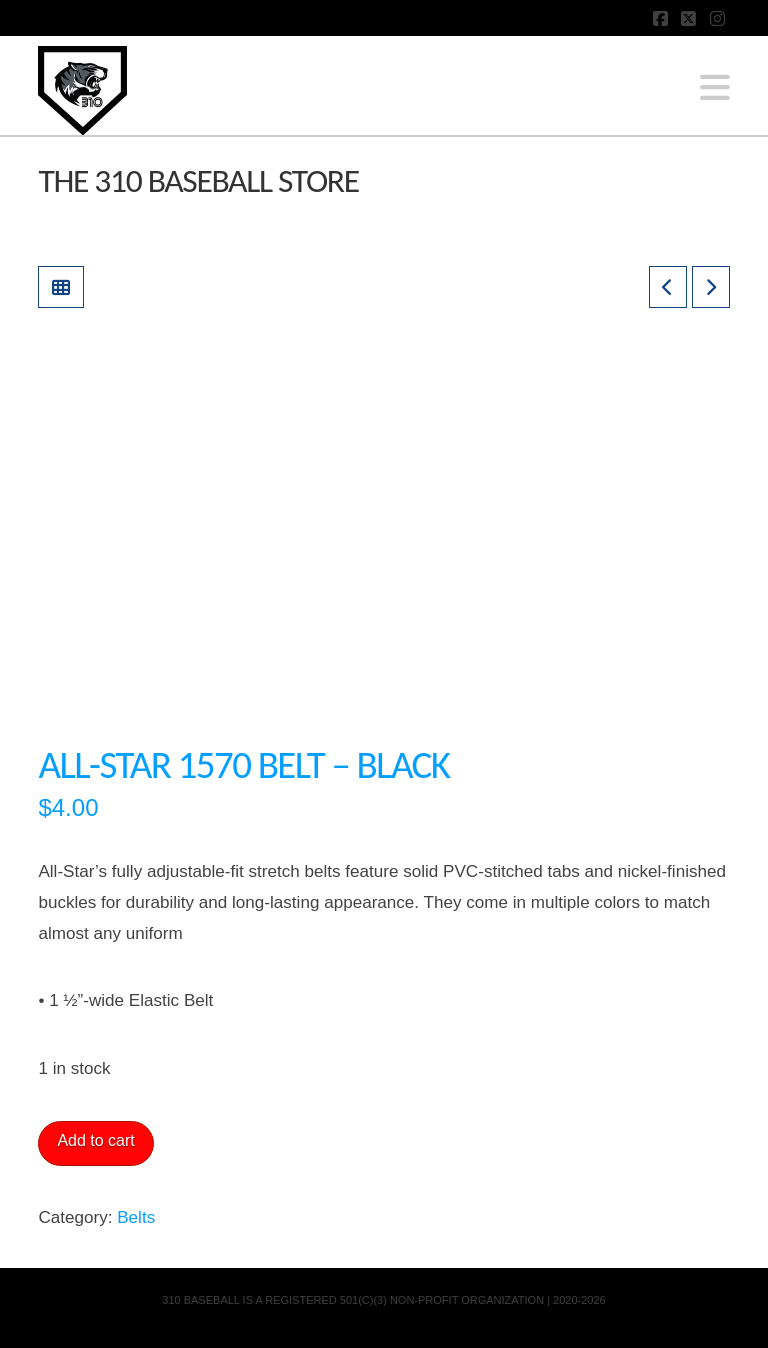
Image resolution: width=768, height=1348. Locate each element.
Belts (136, 1217)
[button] (715, 88)
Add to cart (95, 1140)
